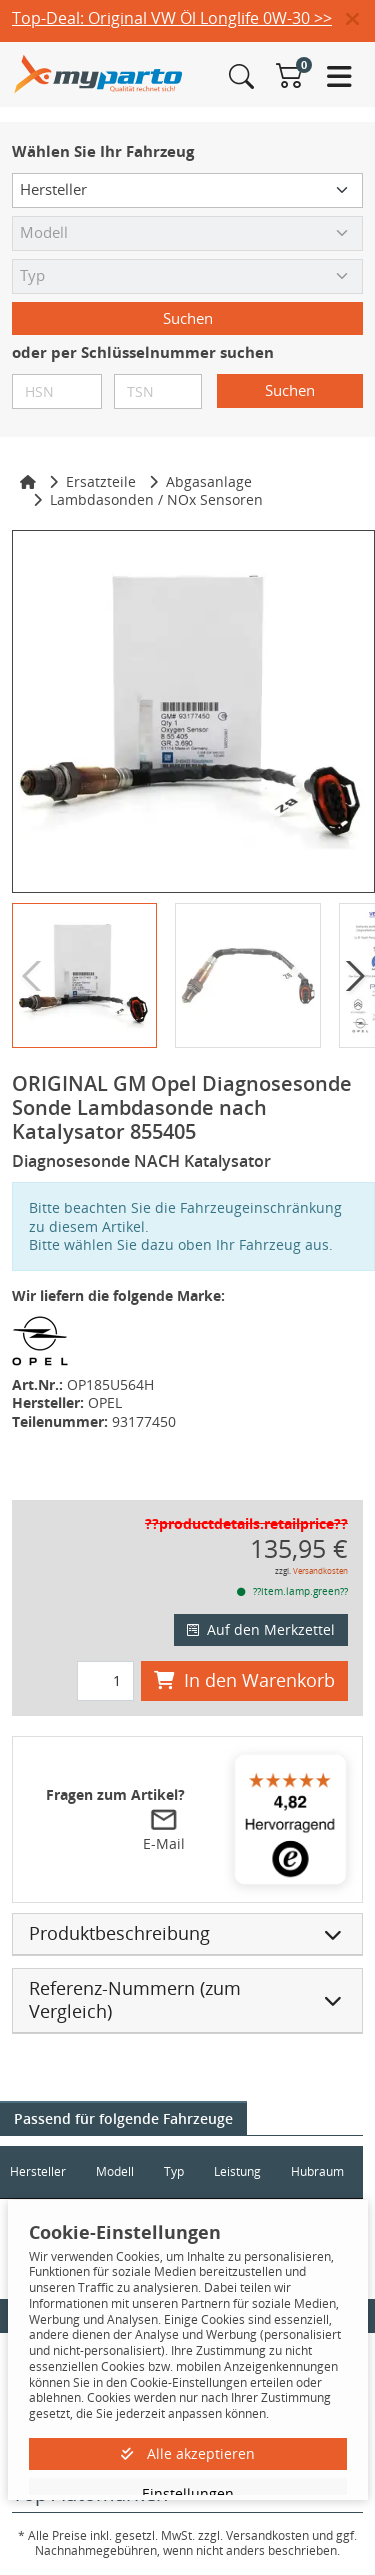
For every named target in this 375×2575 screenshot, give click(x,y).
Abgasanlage (209, 481)
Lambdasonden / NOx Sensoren (156, 499)
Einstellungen (188, 2493)
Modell (115, 2171)
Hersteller (38, 2171)
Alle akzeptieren (188, 2453)
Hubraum (317, 2171)
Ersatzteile (101, 481)
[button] (360, 20)
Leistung (237, 2171)
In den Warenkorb (244, 1680)
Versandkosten (320, 1570)
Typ (174, 2171)
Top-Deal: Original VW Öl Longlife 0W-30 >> (172, 18)
